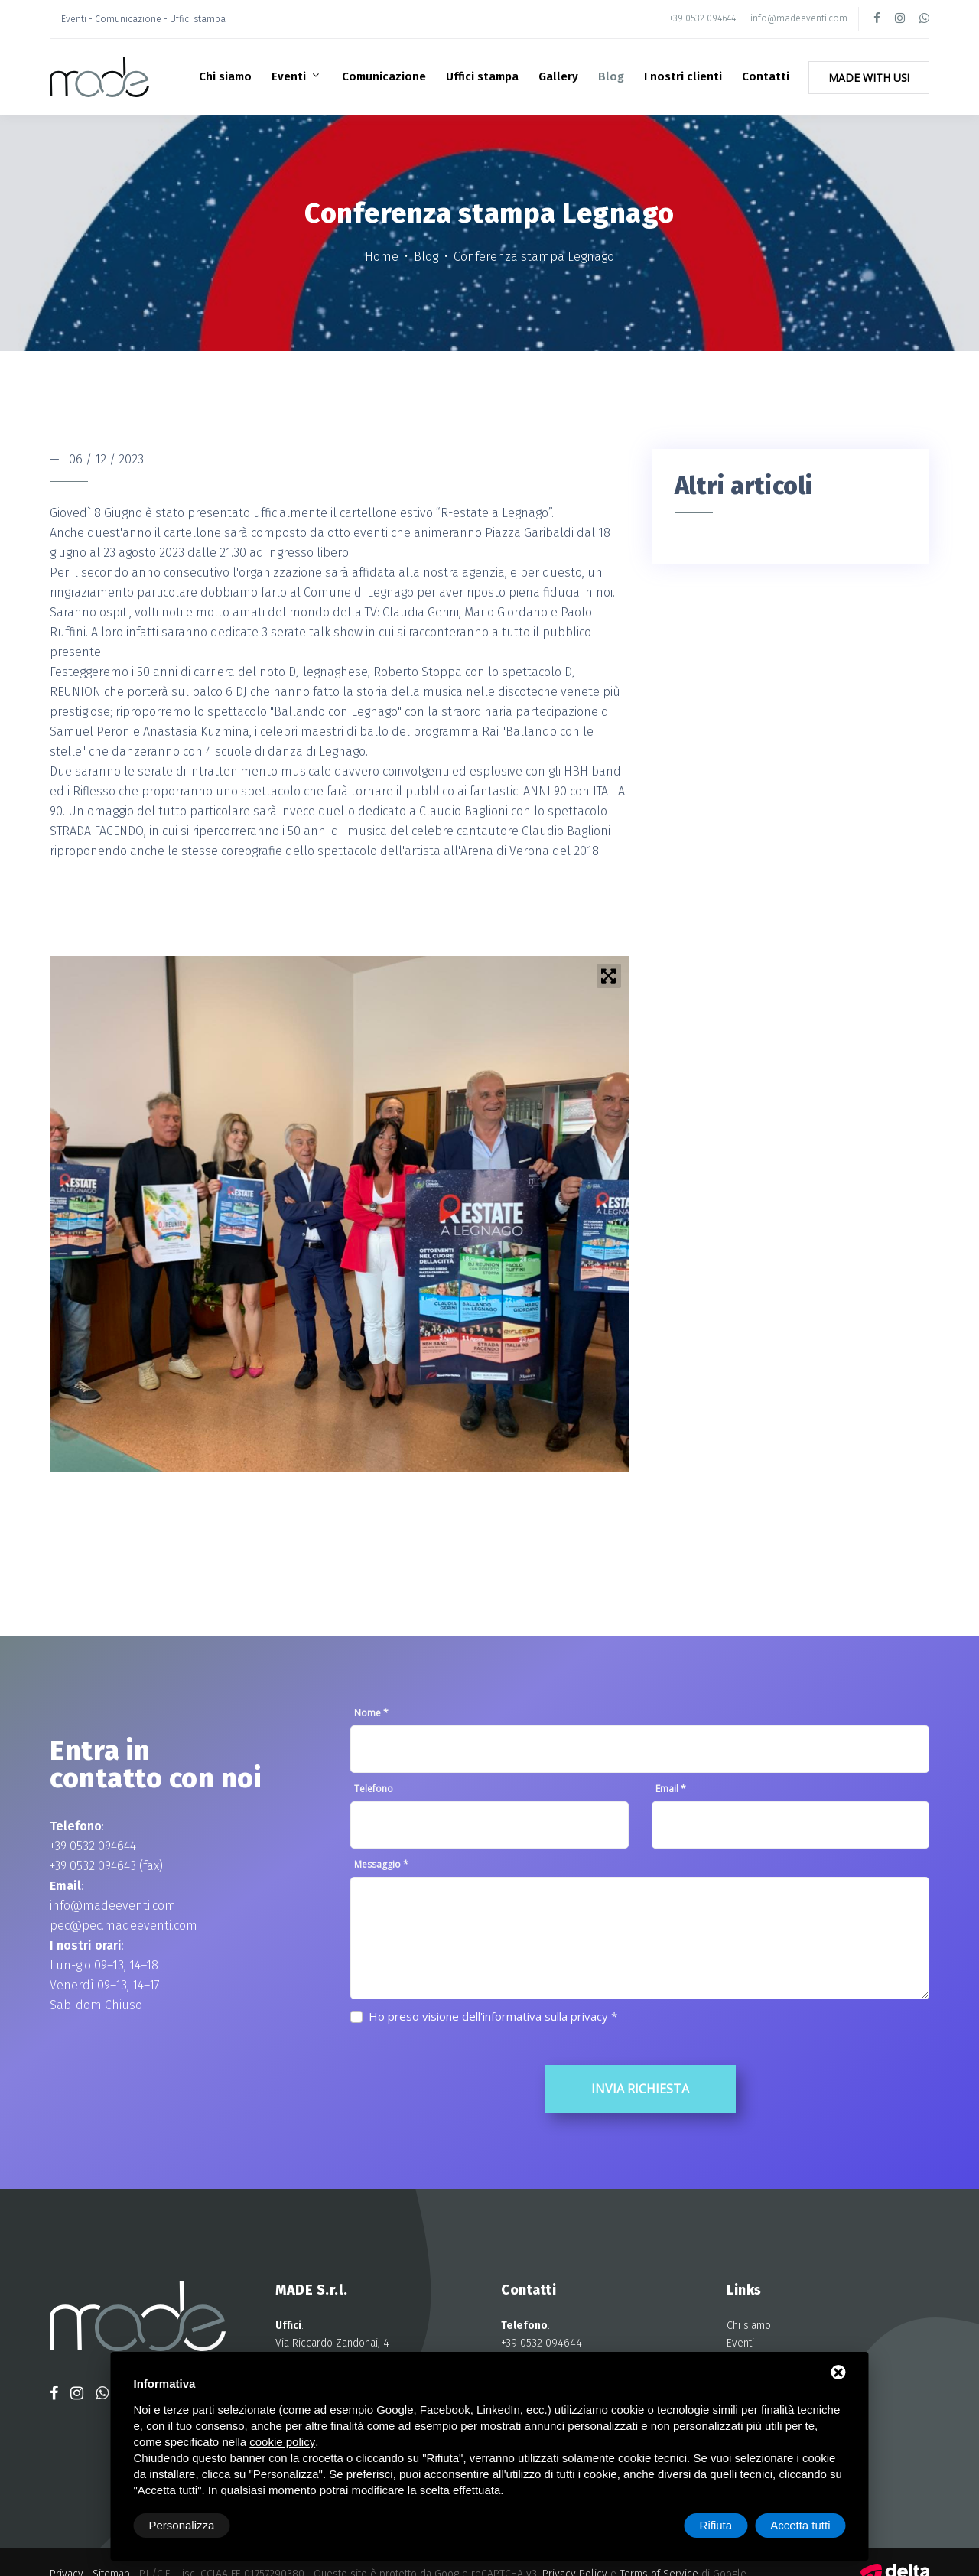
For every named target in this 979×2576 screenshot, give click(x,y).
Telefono (373, 1788)
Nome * (371, 1712)
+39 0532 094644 (702, 18)
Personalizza (182, 2525)
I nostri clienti (683, 76)
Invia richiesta (640, 2088)
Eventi (290, 76)
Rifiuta (716, 2525)
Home (383, 256)
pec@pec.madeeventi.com (123, 1925)
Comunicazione (384, 76)
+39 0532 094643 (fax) (106, 1866)
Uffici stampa (482, 76)
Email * (670, 1788)
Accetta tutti (800, 2525)
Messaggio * (381, 1864)
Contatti (765, 76)
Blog (611, 76)
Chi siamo (225, 76)
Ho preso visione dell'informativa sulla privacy (488, 2016)
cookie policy (282, 2441)
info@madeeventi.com (798, 18)
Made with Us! (868, 77)
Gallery (558, 76)
